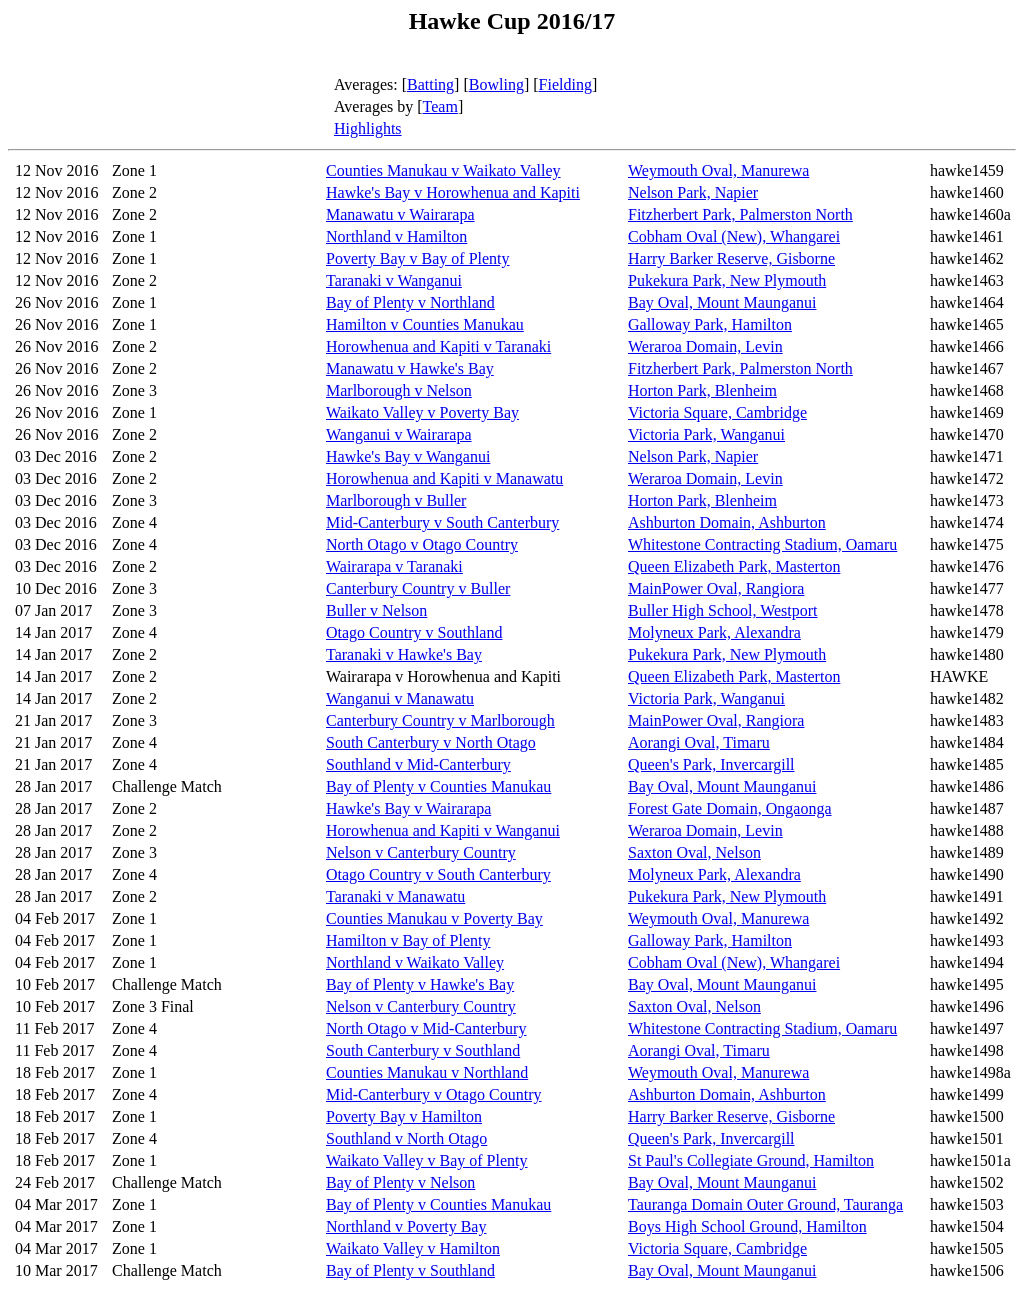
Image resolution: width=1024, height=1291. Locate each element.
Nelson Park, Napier (693, 192)
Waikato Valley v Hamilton (413, 1248)
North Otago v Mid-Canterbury (426, 1028)
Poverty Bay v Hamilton (404, 1116)
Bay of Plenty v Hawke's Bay (420, 984)
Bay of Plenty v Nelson (400, 1182)
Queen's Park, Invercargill (711, 764)
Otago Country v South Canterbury (438, 874)
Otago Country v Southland (414, 632)
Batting (430, 84)
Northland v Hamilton (396, 236)
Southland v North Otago (406, 1138)
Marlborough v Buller (396, 500)
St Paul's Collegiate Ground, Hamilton (751, 1160)
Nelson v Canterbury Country (421, 852)
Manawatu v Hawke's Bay (410, 368)
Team (440, 106)
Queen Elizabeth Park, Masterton (734, 566)
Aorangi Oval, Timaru (699, 742)
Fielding (565, 84)
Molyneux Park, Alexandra (714, 632)
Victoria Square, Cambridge (717, 412)
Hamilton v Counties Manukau (425, 324)
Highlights (368, 128)
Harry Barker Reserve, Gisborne (731, 258)
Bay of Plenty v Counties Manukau (438, 786)
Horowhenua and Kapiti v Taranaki (438, 346)
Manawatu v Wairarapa (400, 214)
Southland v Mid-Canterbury (418, 764)
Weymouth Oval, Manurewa (718, 170)
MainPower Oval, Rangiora (716, 588)
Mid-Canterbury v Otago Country (434, 1094)
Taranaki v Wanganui (394, 280)
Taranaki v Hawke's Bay (404, 654)
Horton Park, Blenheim (702, 390)
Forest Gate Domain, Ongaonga (730, 808)
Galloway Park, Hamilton (710, 324)
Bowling (496, 84)
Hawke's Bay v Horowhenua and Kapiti (453, 192)
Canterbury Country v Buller (418, 588)
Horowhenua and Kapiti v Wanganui (443, 830)
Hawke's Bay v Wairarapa (408, 808)
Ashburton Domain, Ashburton (727, 522)
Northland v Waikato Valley (415, 962)
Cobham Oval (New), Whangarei (734, 236)
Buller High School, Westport (723, 610)
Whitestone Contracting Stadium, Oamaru (762, 544)
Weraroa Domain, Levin (705, 346)
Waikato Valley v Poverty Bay (422, 412)
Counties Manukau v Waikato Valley (443, 170)
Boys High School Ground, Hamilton (747, 1226)
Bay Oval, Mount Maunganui (722, 302)
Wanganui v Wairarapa (399, 434)
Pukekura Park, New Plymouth (727, 280)
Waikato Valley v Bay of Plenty (427, 1160)
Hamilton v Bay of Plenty (408, 940)
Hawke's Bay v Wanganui (408, 456)
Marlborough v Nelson (399, 390)
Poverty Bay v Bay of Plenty (418, 258)
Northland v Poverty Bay (406, 1226)
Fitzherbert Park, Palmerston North (740, 214)
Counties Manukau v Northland (427, 1072)
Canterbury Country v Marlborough (440, 720)
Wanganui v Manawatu (400, 698)
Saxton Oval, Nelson (694, 852)
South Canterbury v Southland (423, 1050)
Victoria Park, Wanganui (706, 434)
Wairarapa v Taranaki (394, 566)
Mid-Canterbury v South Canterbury (442, 522)
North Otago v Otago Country (422, 544)
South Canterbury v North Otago (431, 742)
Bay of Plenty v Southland (410, 1270)
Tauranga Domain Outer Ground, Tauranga (765, 1204)
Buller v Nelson (376, 610)
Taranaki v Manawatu (395, 896)
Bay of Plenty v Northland (410, 302)
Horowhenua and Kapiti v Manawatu (444, 478)
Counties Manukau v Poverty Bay (434, 918)
